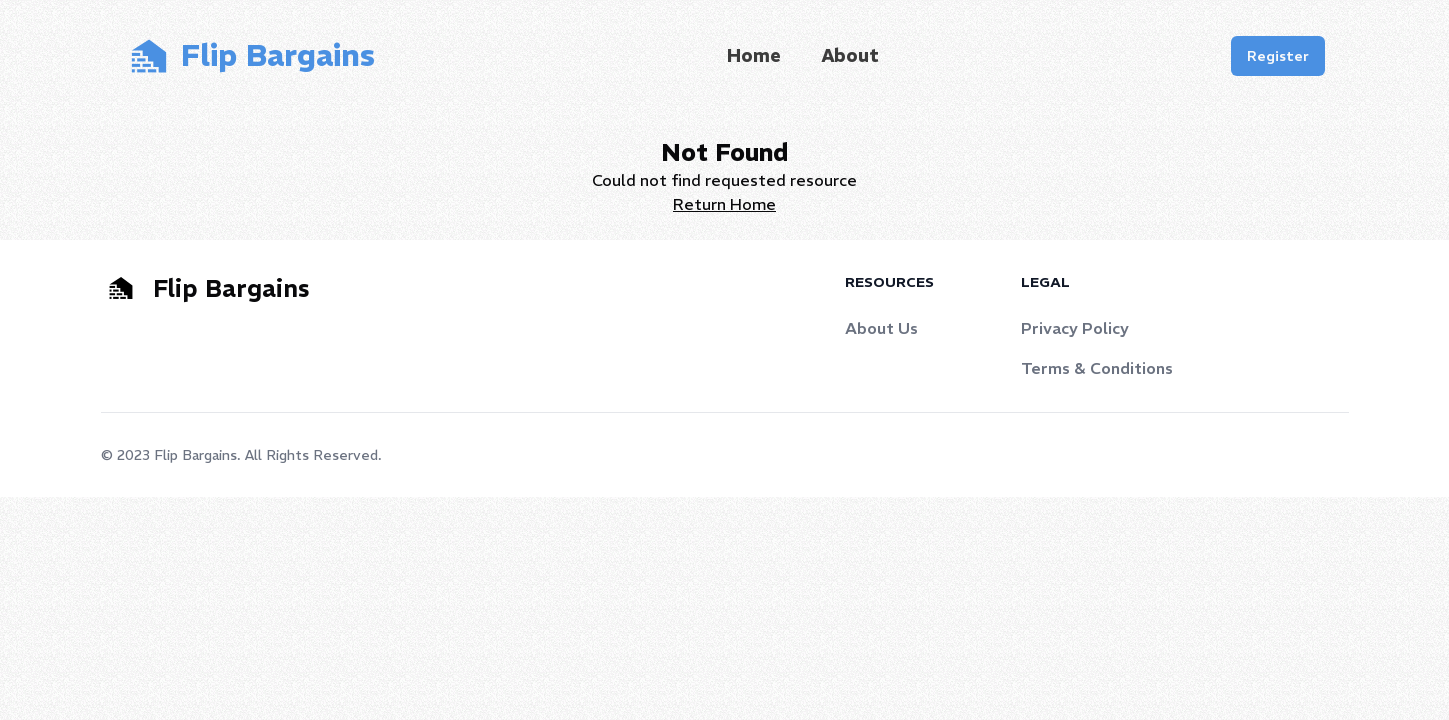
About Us (881, 328)
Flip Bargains (195, 455)
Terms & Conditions (1097, 368)
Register (1278, 56)
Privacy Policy (1075, 328)
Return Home (724, 204)
